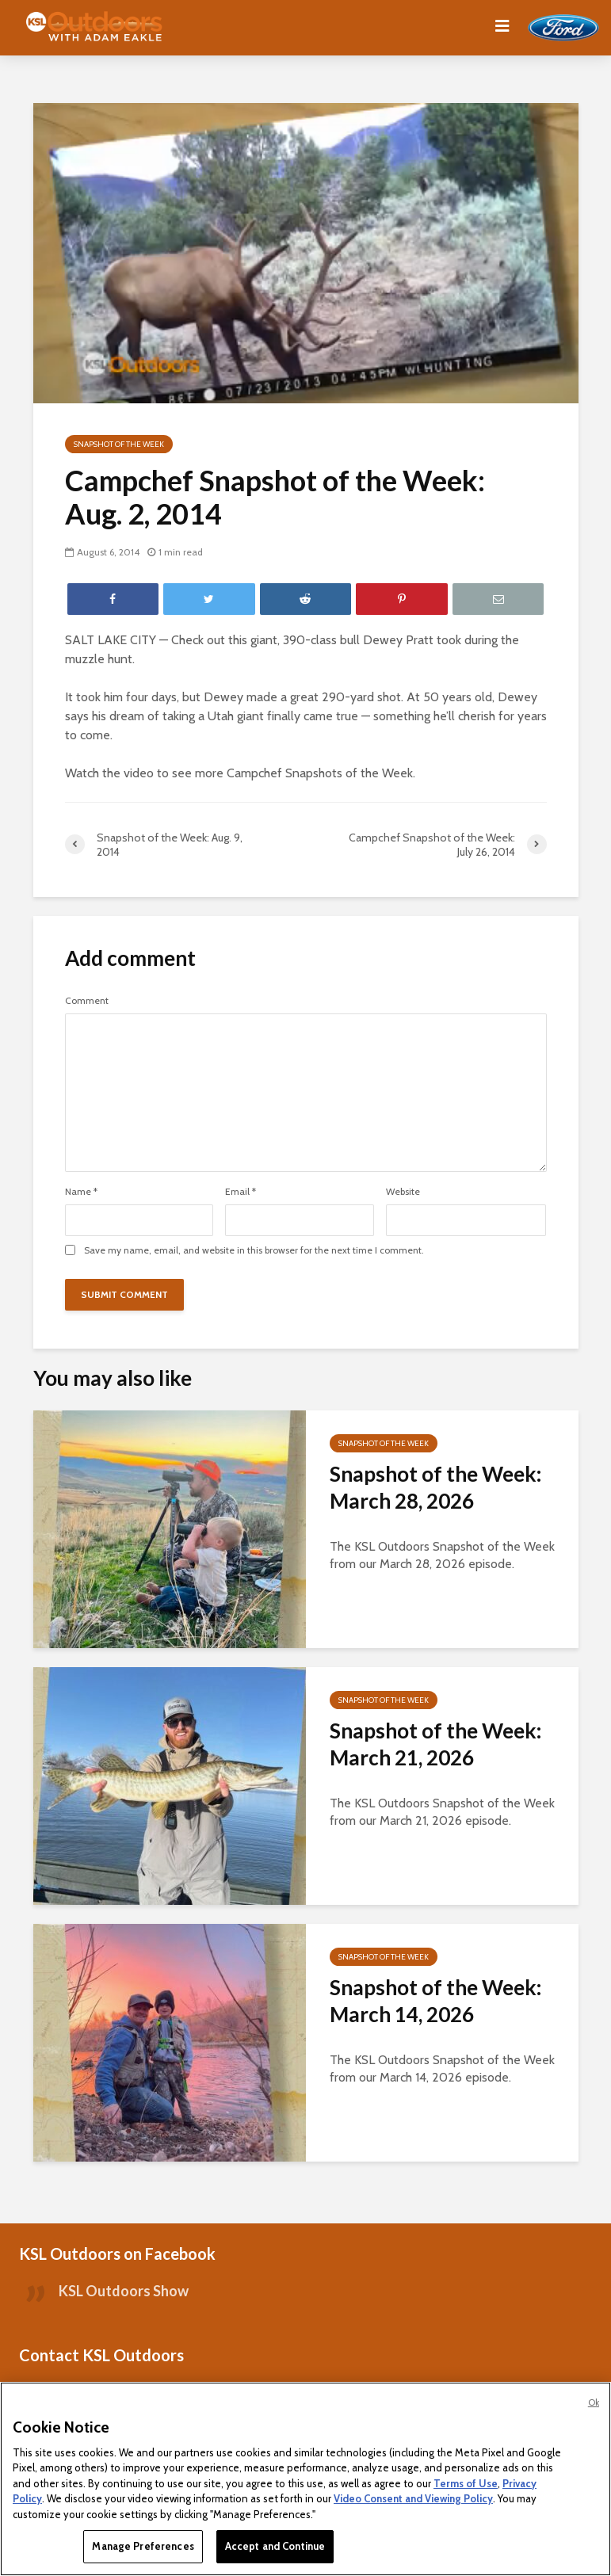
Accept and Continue (275, 2546)
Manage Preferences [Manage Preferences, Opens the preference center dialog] (142, 2546)
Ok (593, 2402)
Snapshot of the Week (119, 444)
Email (240, 1191)
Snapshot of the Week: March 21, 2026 (435, 1744)
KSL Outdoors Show (124, 2290)
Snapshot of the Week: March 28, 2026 (435, 1487)
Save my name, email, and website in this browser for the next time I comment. (254, 1250)
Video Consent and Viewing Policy (413, 2498)
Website (403, 1191)
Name (81, 1191)
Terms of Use (465, 2483)
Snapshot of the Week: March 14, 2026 (435, 2001)
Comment (87, 1001)
